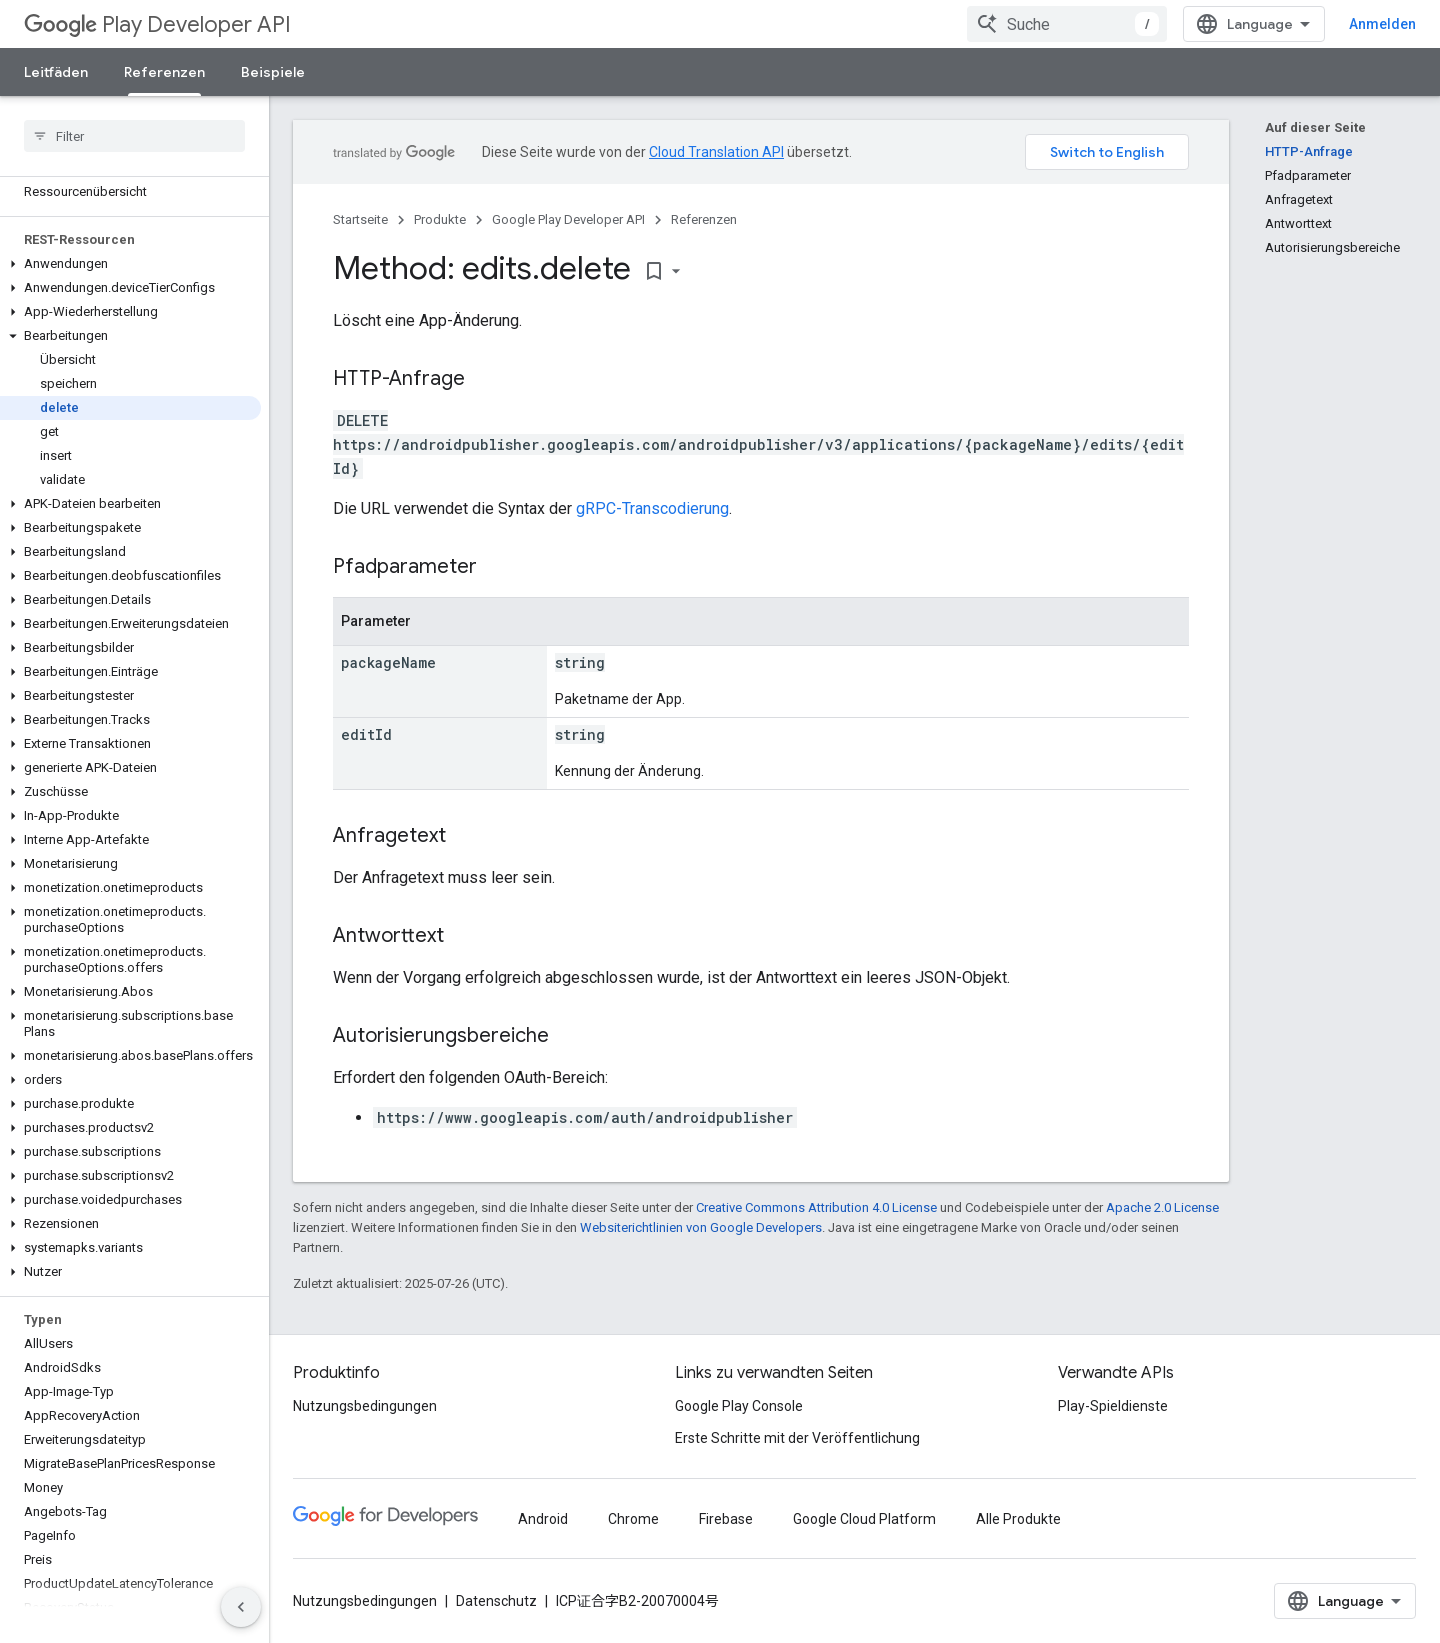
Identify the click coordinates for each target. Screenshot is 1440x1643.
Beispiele (273, 72)
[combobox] (1067, 24)
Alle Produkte (1018, 1519)
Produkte (440, 219)
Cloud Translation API (716, 152)
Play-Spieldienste (1113, 1406)
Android (543, 1519)
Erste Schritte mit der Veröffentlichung (797, 1438)
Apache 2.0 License (1162, 1207)
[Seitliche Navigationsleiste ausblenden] (241, 1607)
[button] (130, 264)
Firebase (726, 1519)
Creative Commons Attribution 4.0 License (816, 1207)
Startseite (360, 219)
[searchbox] (134, 136)
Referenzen (704, 219)
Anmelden (1382, 24)
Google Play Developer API (568, 219)
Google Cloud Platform (864, 1519)
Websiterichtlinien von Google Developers (701, 1227)
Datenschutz (496, 1601)
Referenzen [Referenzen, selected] (164, 72)
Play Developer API (157, 24)
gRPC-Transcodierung (652, 508)
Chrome (633, 1519)
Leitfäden (56, 72)
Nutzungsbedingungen (365, 1406)
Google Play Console (739, 1406)
